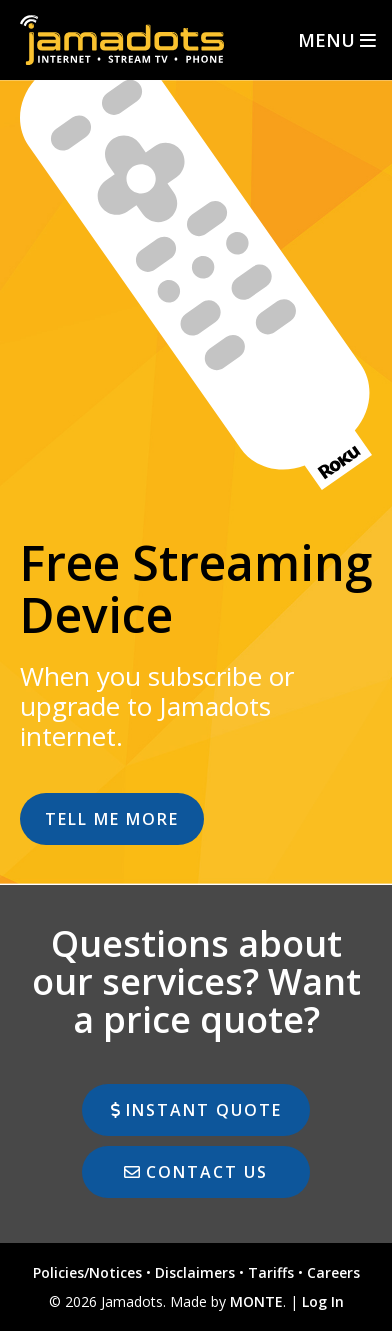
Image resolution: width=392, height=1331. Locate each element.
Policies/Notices (87, 1272)
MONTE (256, 1301)
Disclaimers (195, 1272)
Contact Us (196, 1172)
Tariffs (271, 1272)
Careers (333, 1272)
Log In (323, 1301)
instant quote (196, 1110)
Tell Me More (112, 819)
